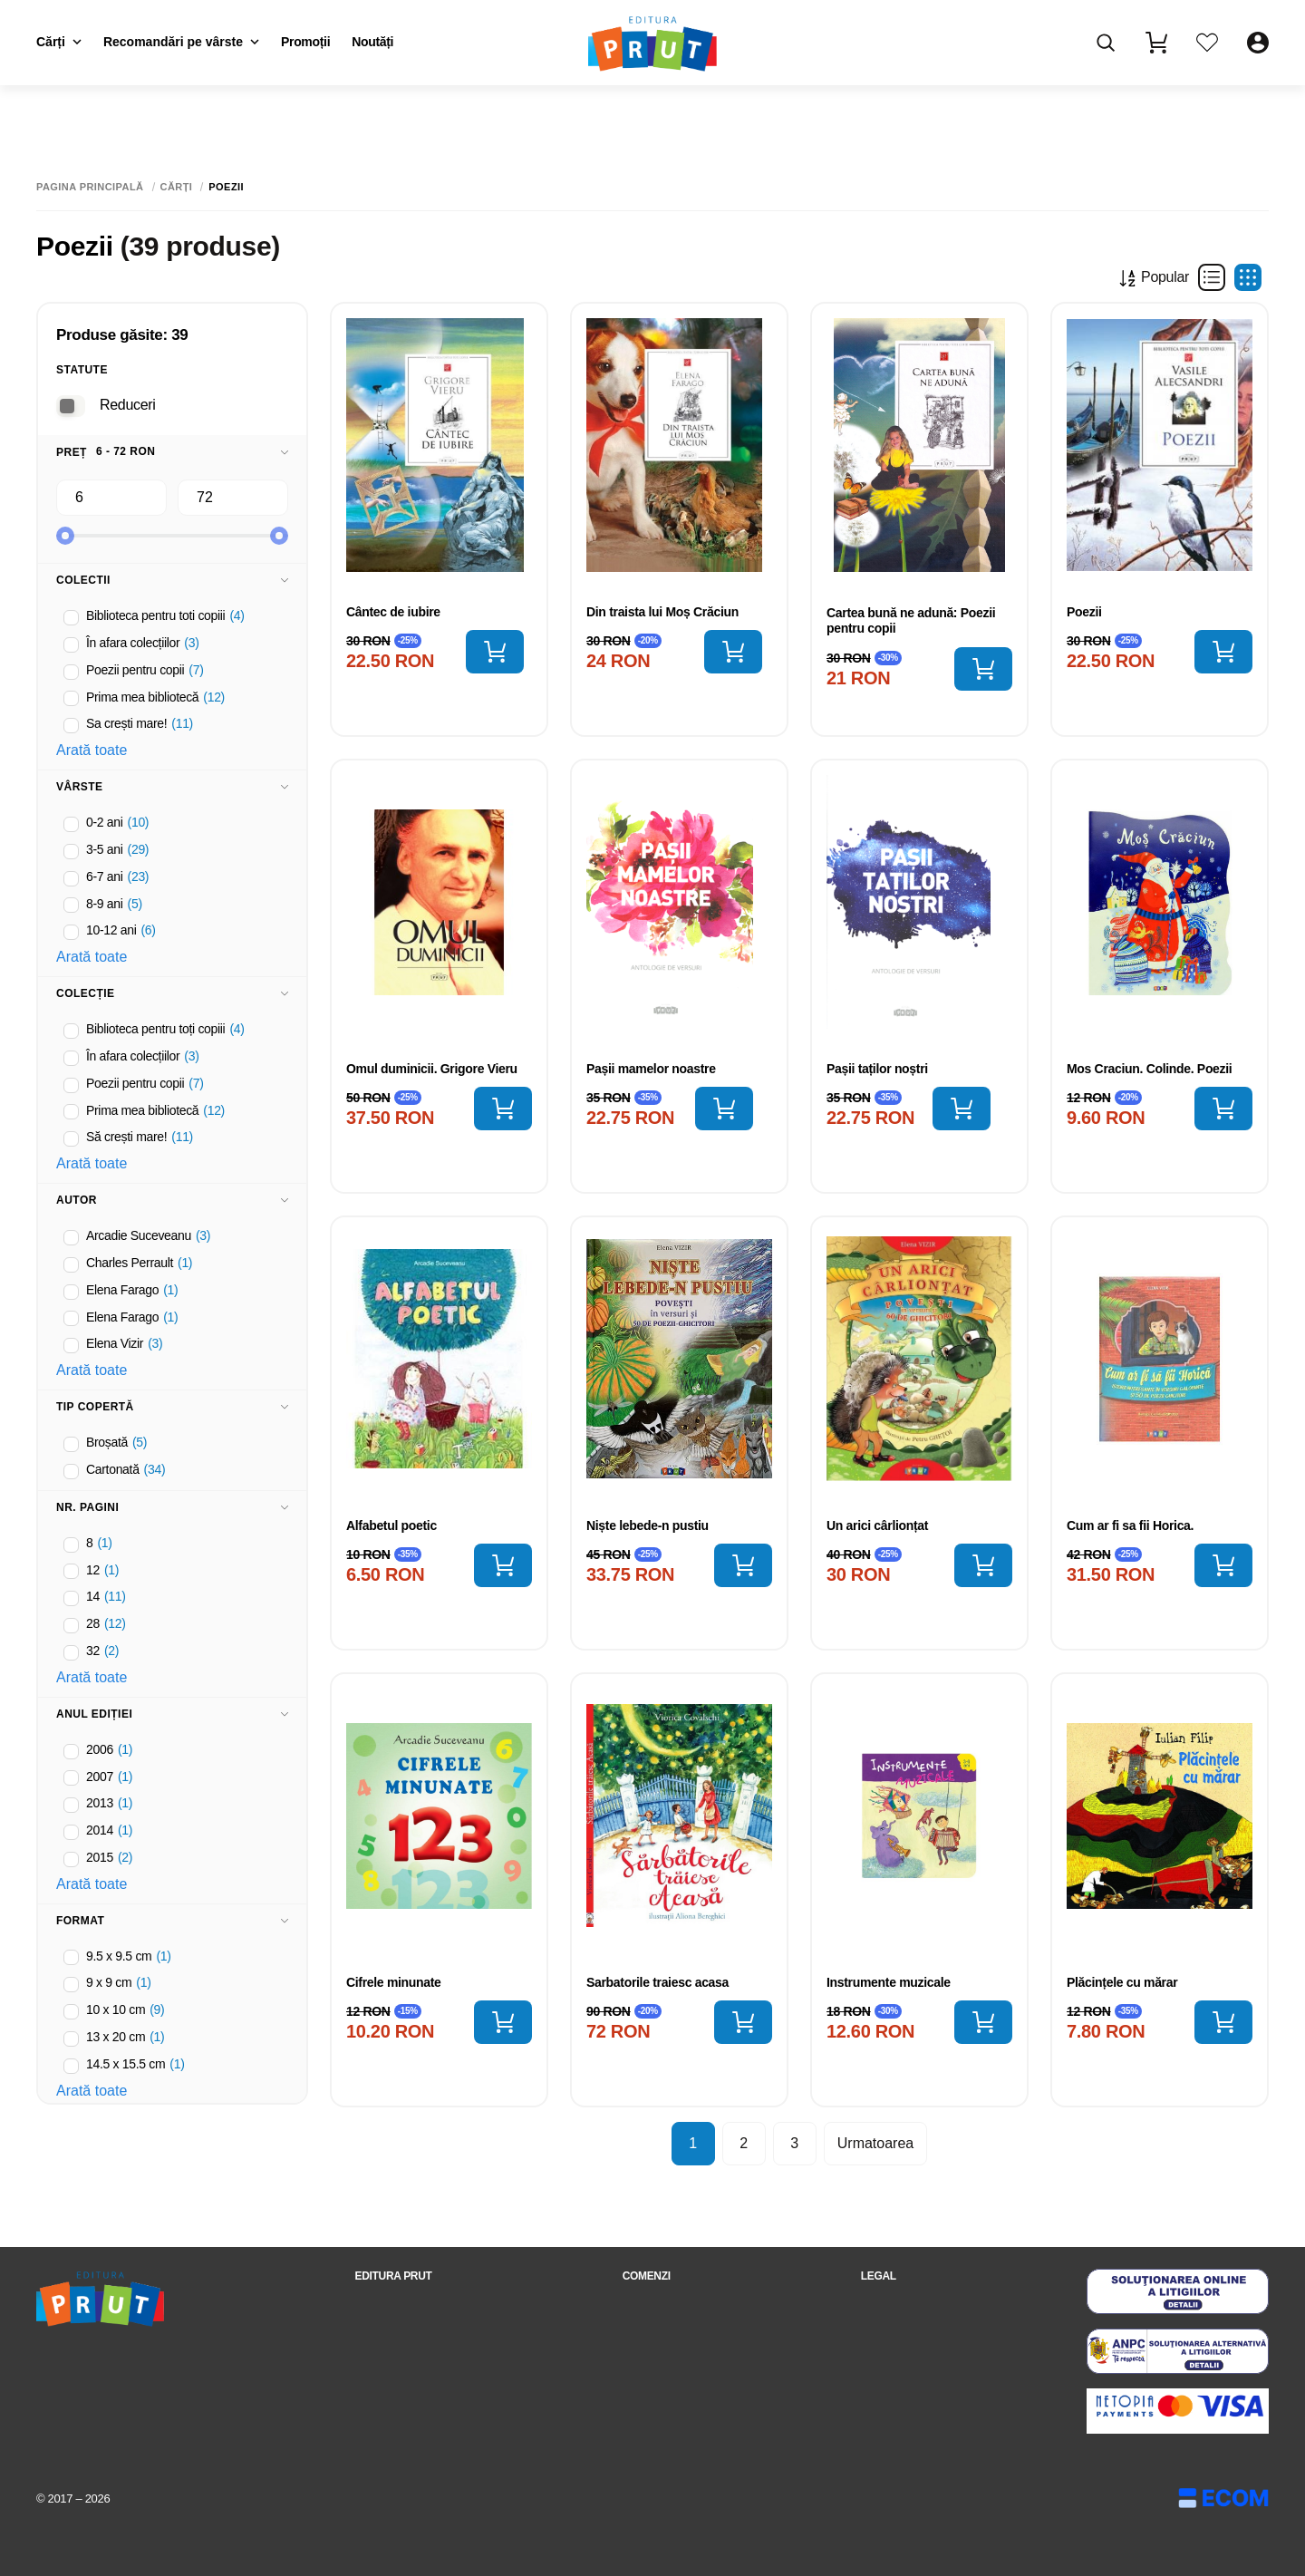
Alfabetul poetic (391, 1525)
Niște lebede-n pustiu (647, 1525)
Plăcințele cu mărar (1122, 1982)
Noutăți (372, 41)
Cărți (59, 41)
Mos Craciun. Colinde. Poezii (1149, 1068)
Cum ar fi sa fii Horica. (1130, 1525)
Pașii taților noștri (877, 1068)
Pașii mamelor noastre (651, 1068)
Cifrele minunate (393, 1982)
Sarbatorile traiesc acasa (657, 1982)
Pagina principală (90, 187)
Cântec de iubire (393, 612)
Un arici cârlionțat (877, 1525)
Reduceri (127, 404)
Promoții (305, 41)
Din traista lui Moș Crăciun (662, 612)
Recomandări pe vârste (181, 41)
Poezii (1084, 612)
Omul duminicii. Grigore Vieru (431, 1068)
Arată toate (91, 750)
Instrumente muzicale (888, 1982)
